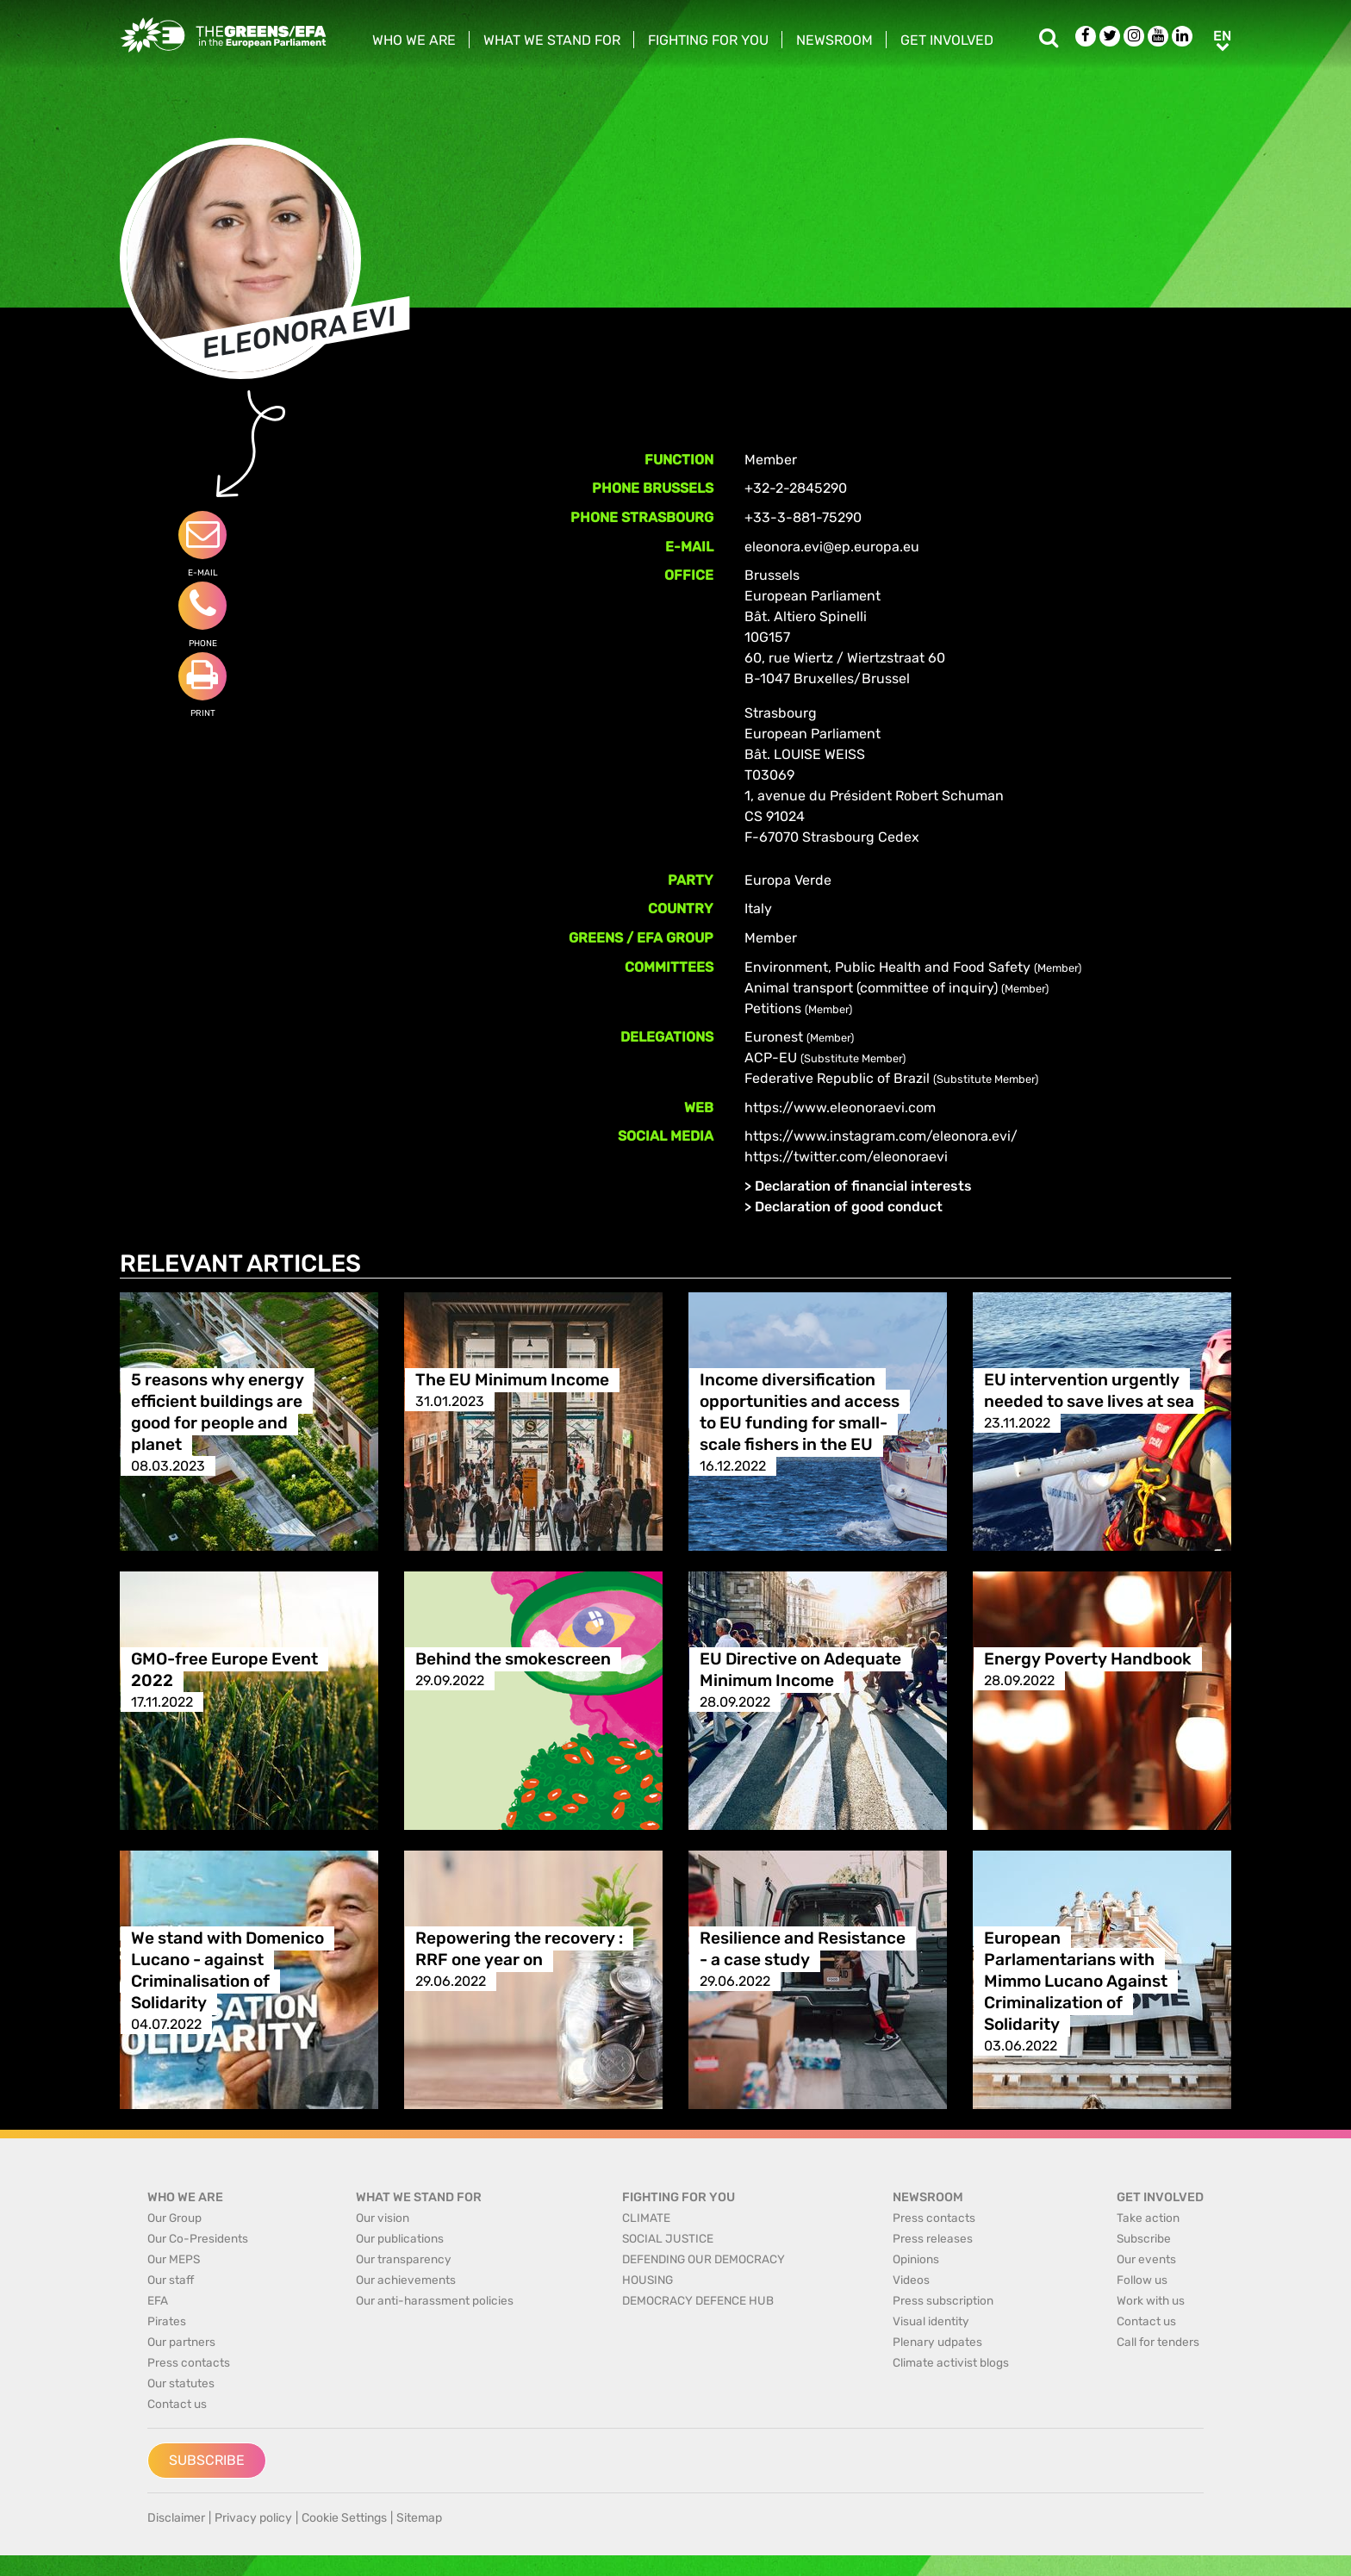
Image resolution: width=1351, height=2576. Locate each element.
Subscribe (207, 2460)
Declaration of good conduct (849, 1206)
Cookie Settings (344, 2518)
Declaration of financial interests (863, 1186)
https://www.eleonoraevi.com (840, 1107)
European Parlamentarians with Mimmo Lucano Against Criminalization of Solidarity (1075, 1981)
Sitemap (419, 2518)
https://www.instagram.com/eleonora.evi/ (881, 1136)
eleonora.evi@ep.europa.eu (831, 546)
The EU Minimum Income (512, 1380)
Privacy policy (253, 2518)
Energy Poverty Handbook (1088, 1659)
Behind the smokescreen (513, 1659)
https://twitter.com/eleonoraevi (846, 1156)
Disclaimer (176, 2518)
